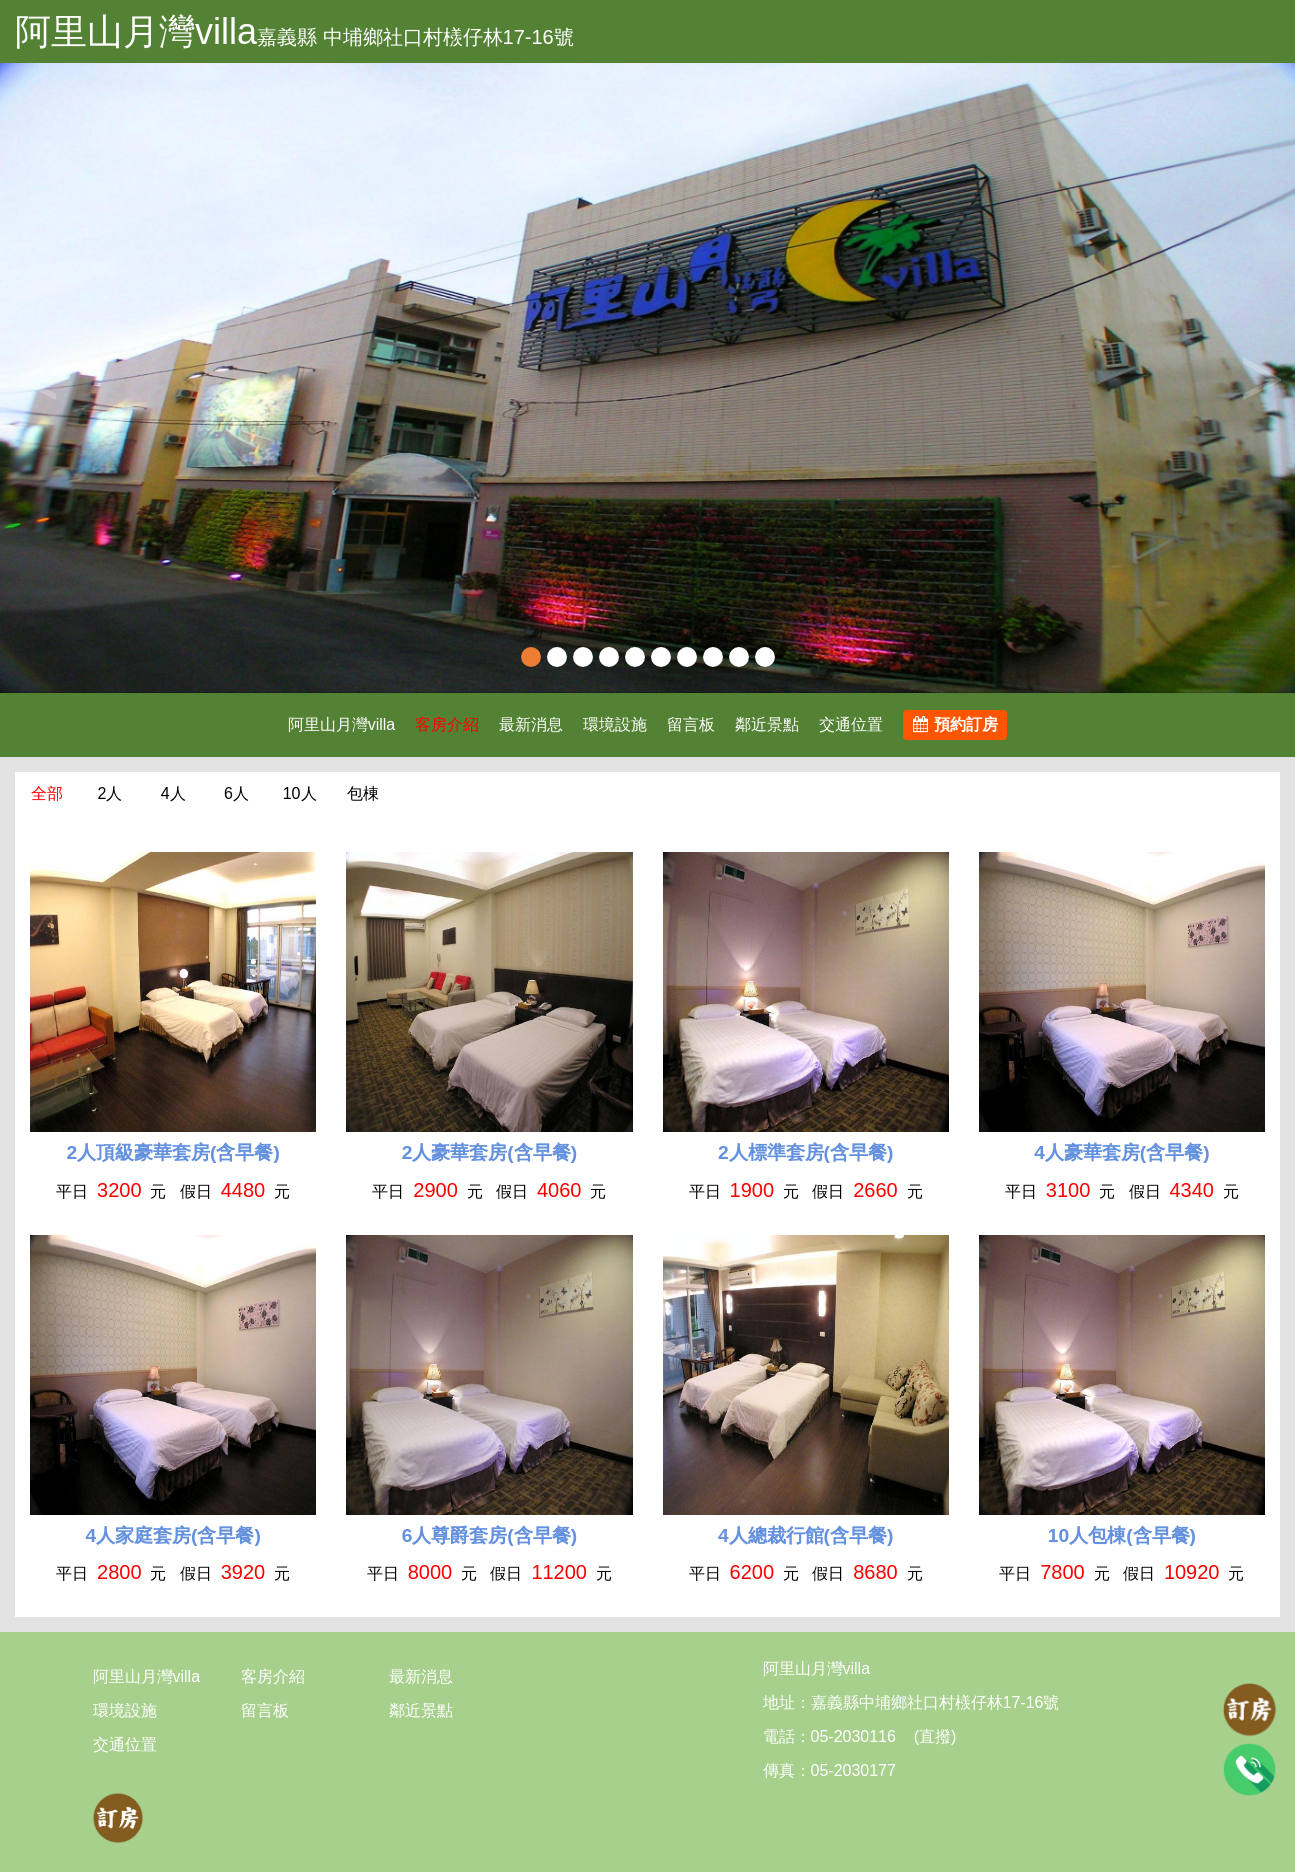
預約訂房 (955, 724)
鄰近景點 (767, 724)
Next (1260, 378)
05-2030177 (853, 1770)
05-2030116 (853, 1736)
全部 (47, 793)
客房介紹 (447, 724)
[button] (97, 378)
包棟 (363, 793)
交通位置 (851, 724)
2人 (109, 793)
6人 (236, 793)
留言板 (691, 724)
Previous (35, 378)
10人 (300, 793)
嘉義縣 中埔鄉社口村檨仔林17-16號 (415, 37)
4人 (173, 793)
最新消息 (531, 724)
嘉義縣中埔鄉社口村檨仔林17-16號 (935, 1702)
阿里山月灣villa (136, 31)
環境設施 (615, 724)
